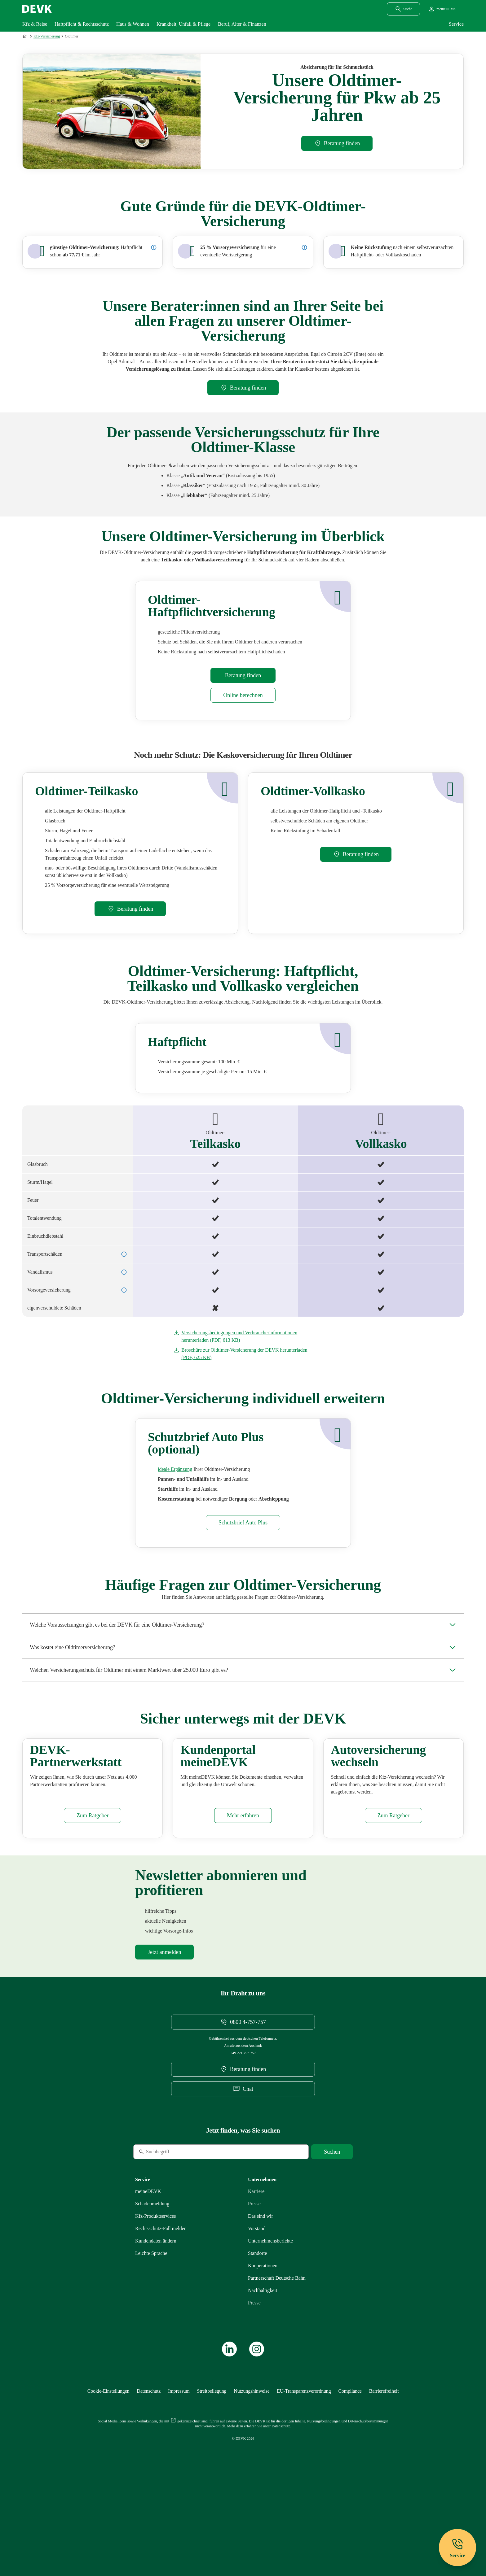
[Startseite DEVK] (37, 9)
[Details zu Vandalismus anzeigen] (124, 1272)
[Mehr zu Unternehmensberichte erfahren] (270, 2318)
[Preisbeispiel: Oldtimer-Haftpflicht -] (153, 247)
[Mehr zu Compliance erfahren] (349, 2469)
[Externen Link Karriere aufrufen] (256, 2269)
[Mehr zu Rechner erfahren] (242, 695)
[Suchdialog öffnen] (403, 8)
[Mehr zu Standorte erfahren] (257, 2331)
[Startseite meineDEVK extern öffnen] (442, 8)
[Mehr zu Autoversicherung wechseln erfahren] (393, 1893)
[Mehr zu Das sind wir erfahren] (260, 2294)
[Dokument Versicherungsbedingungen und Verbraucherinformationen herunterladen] (243, 1336)
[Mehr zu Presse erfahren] (254, 2281)
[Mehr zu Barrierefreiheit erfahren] (384, 2469)
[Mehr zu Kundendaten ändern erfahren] (155, 2318)
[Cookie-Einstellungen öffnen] (108, 2469)
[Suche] (175, 2229)
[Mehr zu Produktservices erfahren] (155, 2294)
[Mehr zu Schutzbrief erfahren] (175, 1469)
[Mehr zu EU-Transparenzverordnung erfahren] (304, 2469)
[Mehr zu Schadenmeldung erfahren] (152, 2281)
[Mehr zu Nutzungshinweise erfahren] (251, 2469)
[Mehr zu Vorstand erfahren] (257, 2306)
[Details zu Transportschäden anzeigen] (124, 1254)
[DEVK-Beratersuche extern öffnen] (337, 143)
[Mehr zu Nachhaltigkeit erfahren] (262, 2368)
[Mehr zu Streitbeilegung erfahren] (212, 2469)
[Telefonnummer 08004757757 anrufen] (243, 2100)
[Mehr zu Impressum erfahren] (178, 2469)
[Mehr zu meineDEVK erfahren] (243, 1893)
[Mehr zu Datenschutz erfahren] (149, 2469)
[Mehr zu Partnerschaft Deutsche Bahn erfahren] (277, 2356)
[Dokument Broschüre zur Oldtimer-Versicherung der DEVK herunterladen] (243, 1353)
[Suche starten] (332, 2229)
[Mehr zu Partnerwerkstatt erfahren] (92, 1893)
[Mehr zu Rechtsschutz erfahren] (161, 2306)
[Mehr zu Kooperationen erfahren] (262, 2343)
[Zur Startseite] (25, 36)
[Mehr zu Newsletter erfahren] (164, 2030)
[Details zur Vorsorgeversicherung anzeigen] (304, 247)
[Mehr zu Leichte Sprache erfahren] (151, 2331)
